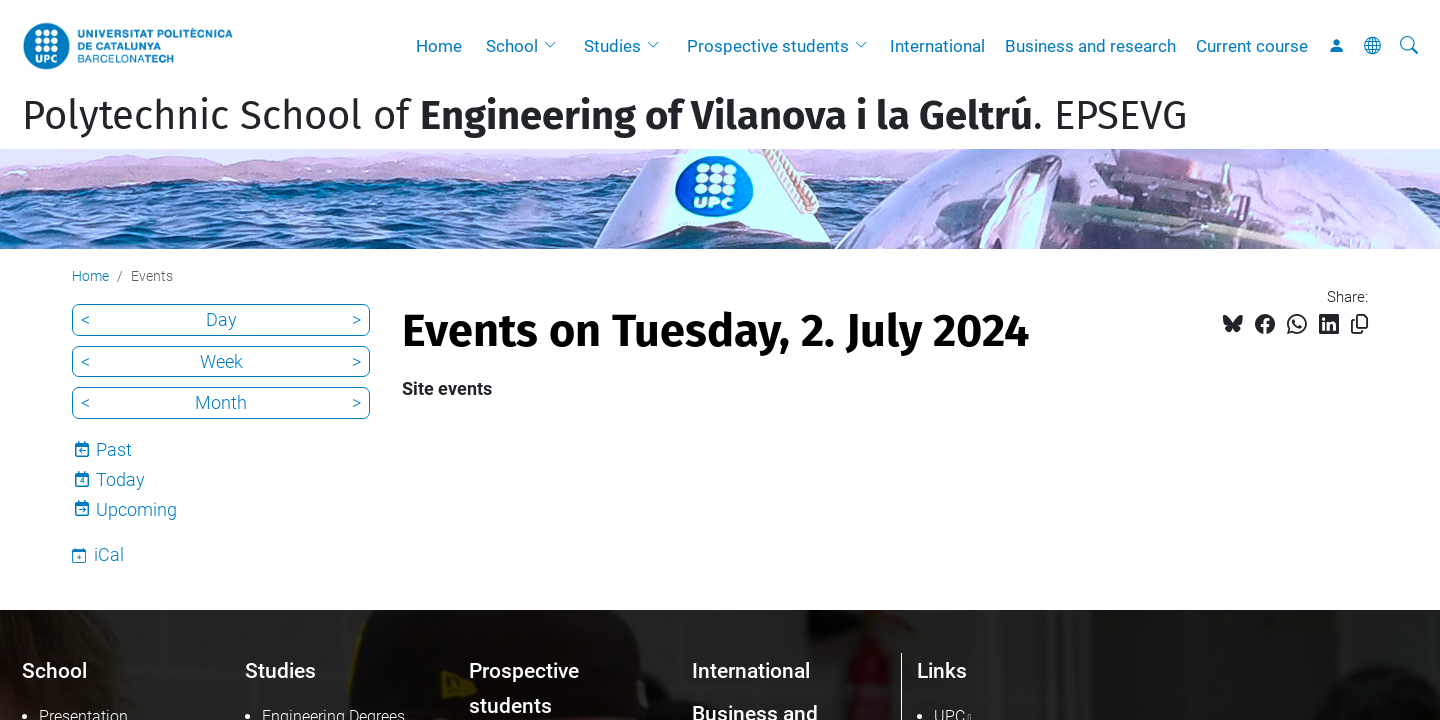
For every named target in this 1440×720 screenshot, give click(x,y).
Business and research (1090, 46)
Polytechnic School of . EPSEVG (604, 116)
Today (120, 479)
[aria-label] (1409, 46)
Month (221, 402)
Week (221, 361)
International (937, 46)
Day (221, 319)
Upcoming (136, 509)
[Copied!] (1359, 324)
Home (439, 46)
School (512, 46)
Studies (612, 46)
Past (114, 449)
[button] (555, 46)
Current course (1252, 46)
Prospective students (768, 46)
